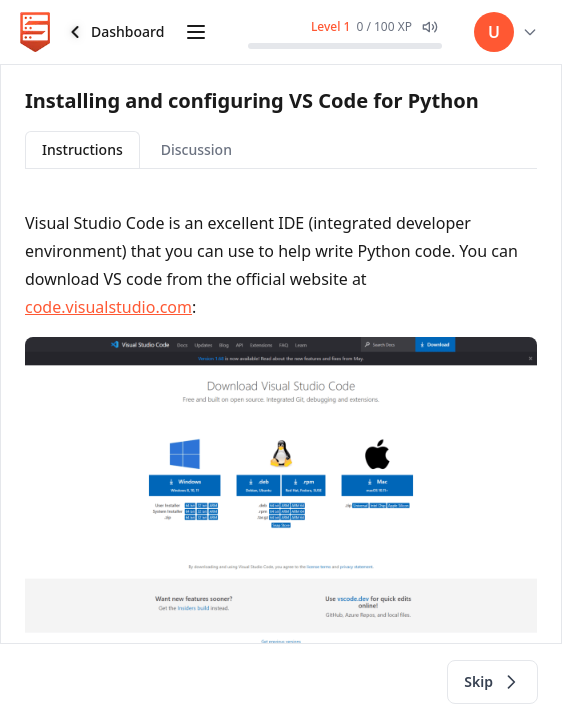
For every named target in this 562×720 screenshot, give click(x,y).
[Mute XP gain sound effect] (430, 27)
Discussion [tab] (196, 149)
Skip (492, 682)
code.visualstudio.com (108, 307)
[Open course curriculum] (196, 32)
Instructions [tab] (82, 149)
